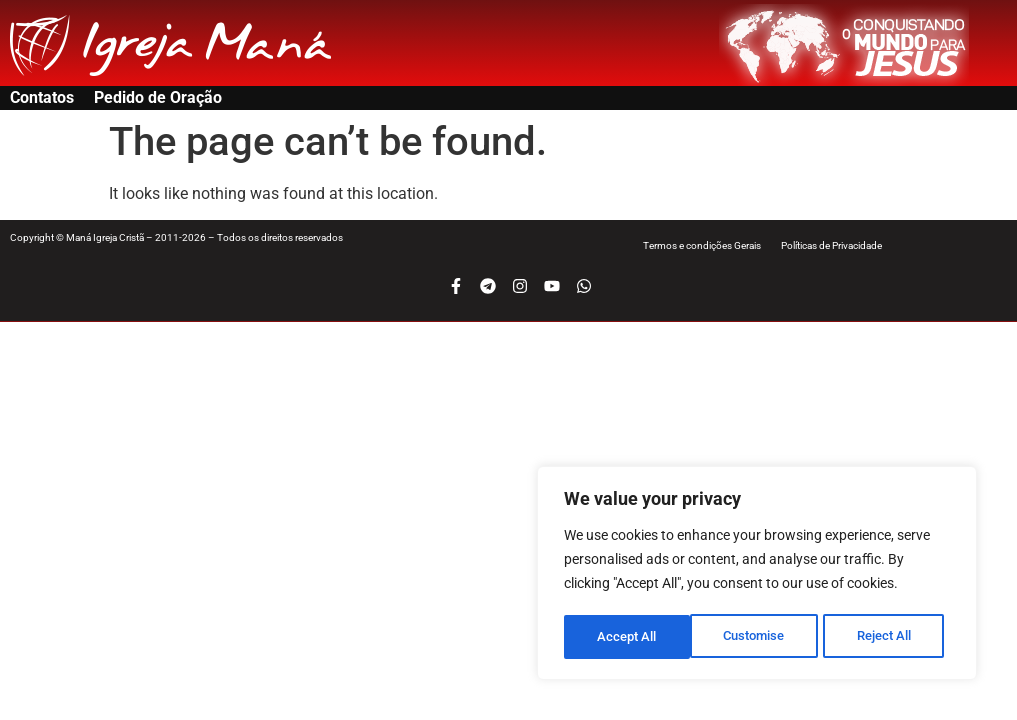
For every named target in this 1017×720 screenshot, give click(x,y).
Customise (628, 637)
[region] (757, 575)
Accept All (889, 637)
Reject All (759, 637)
